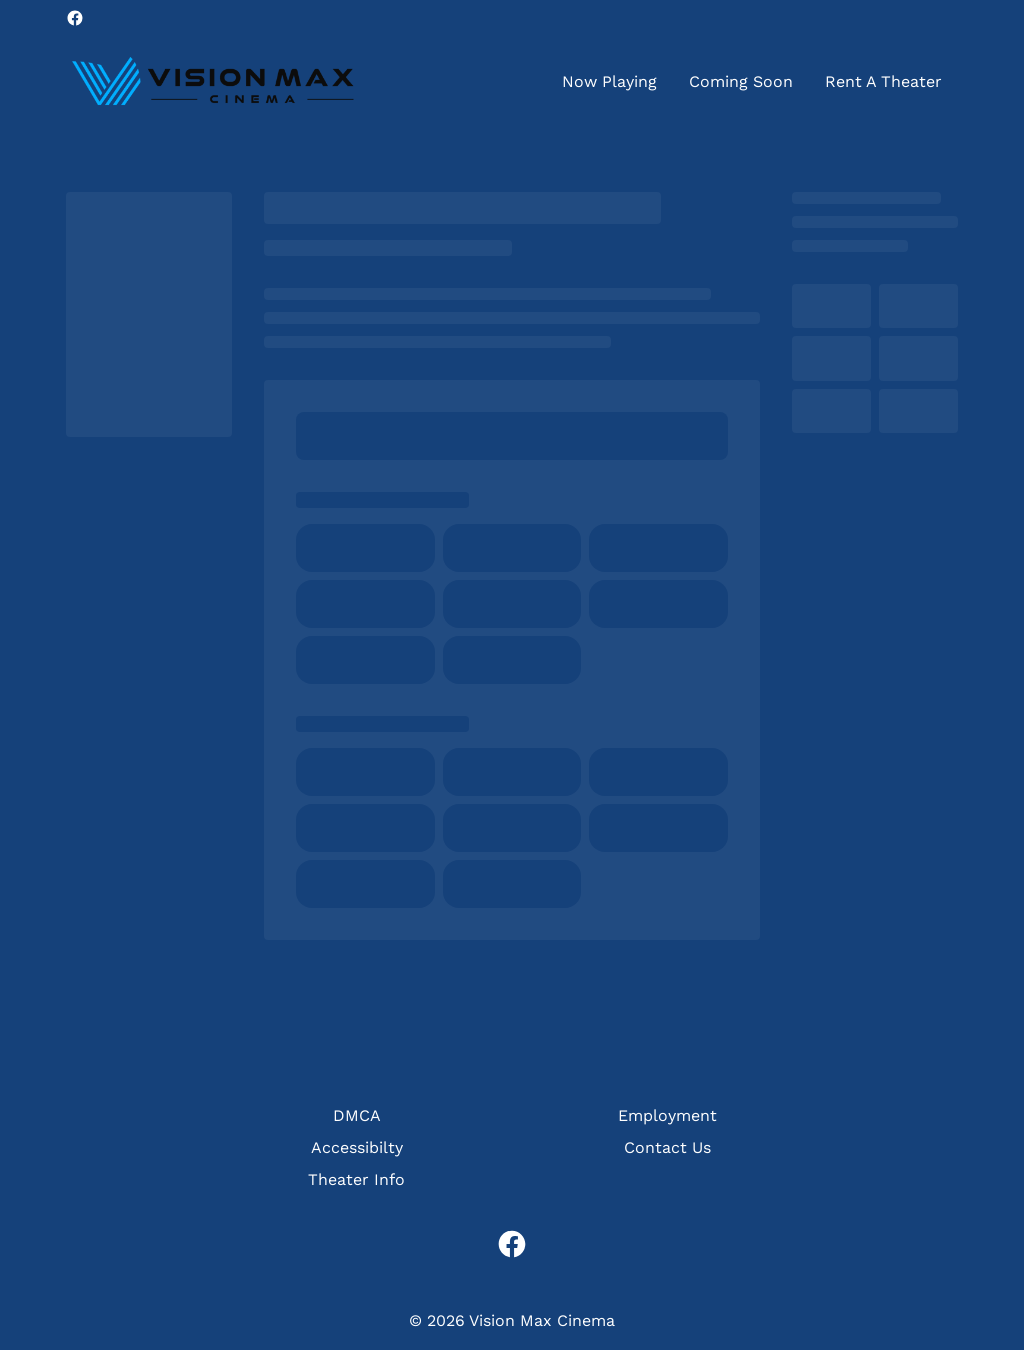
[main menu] (752, 82)
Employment (667, 1115)
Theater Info (356, 1179)
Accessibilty (357, 1147)
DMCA (357, 1115)
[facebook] (75, 18)
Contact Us (667, 1147)
